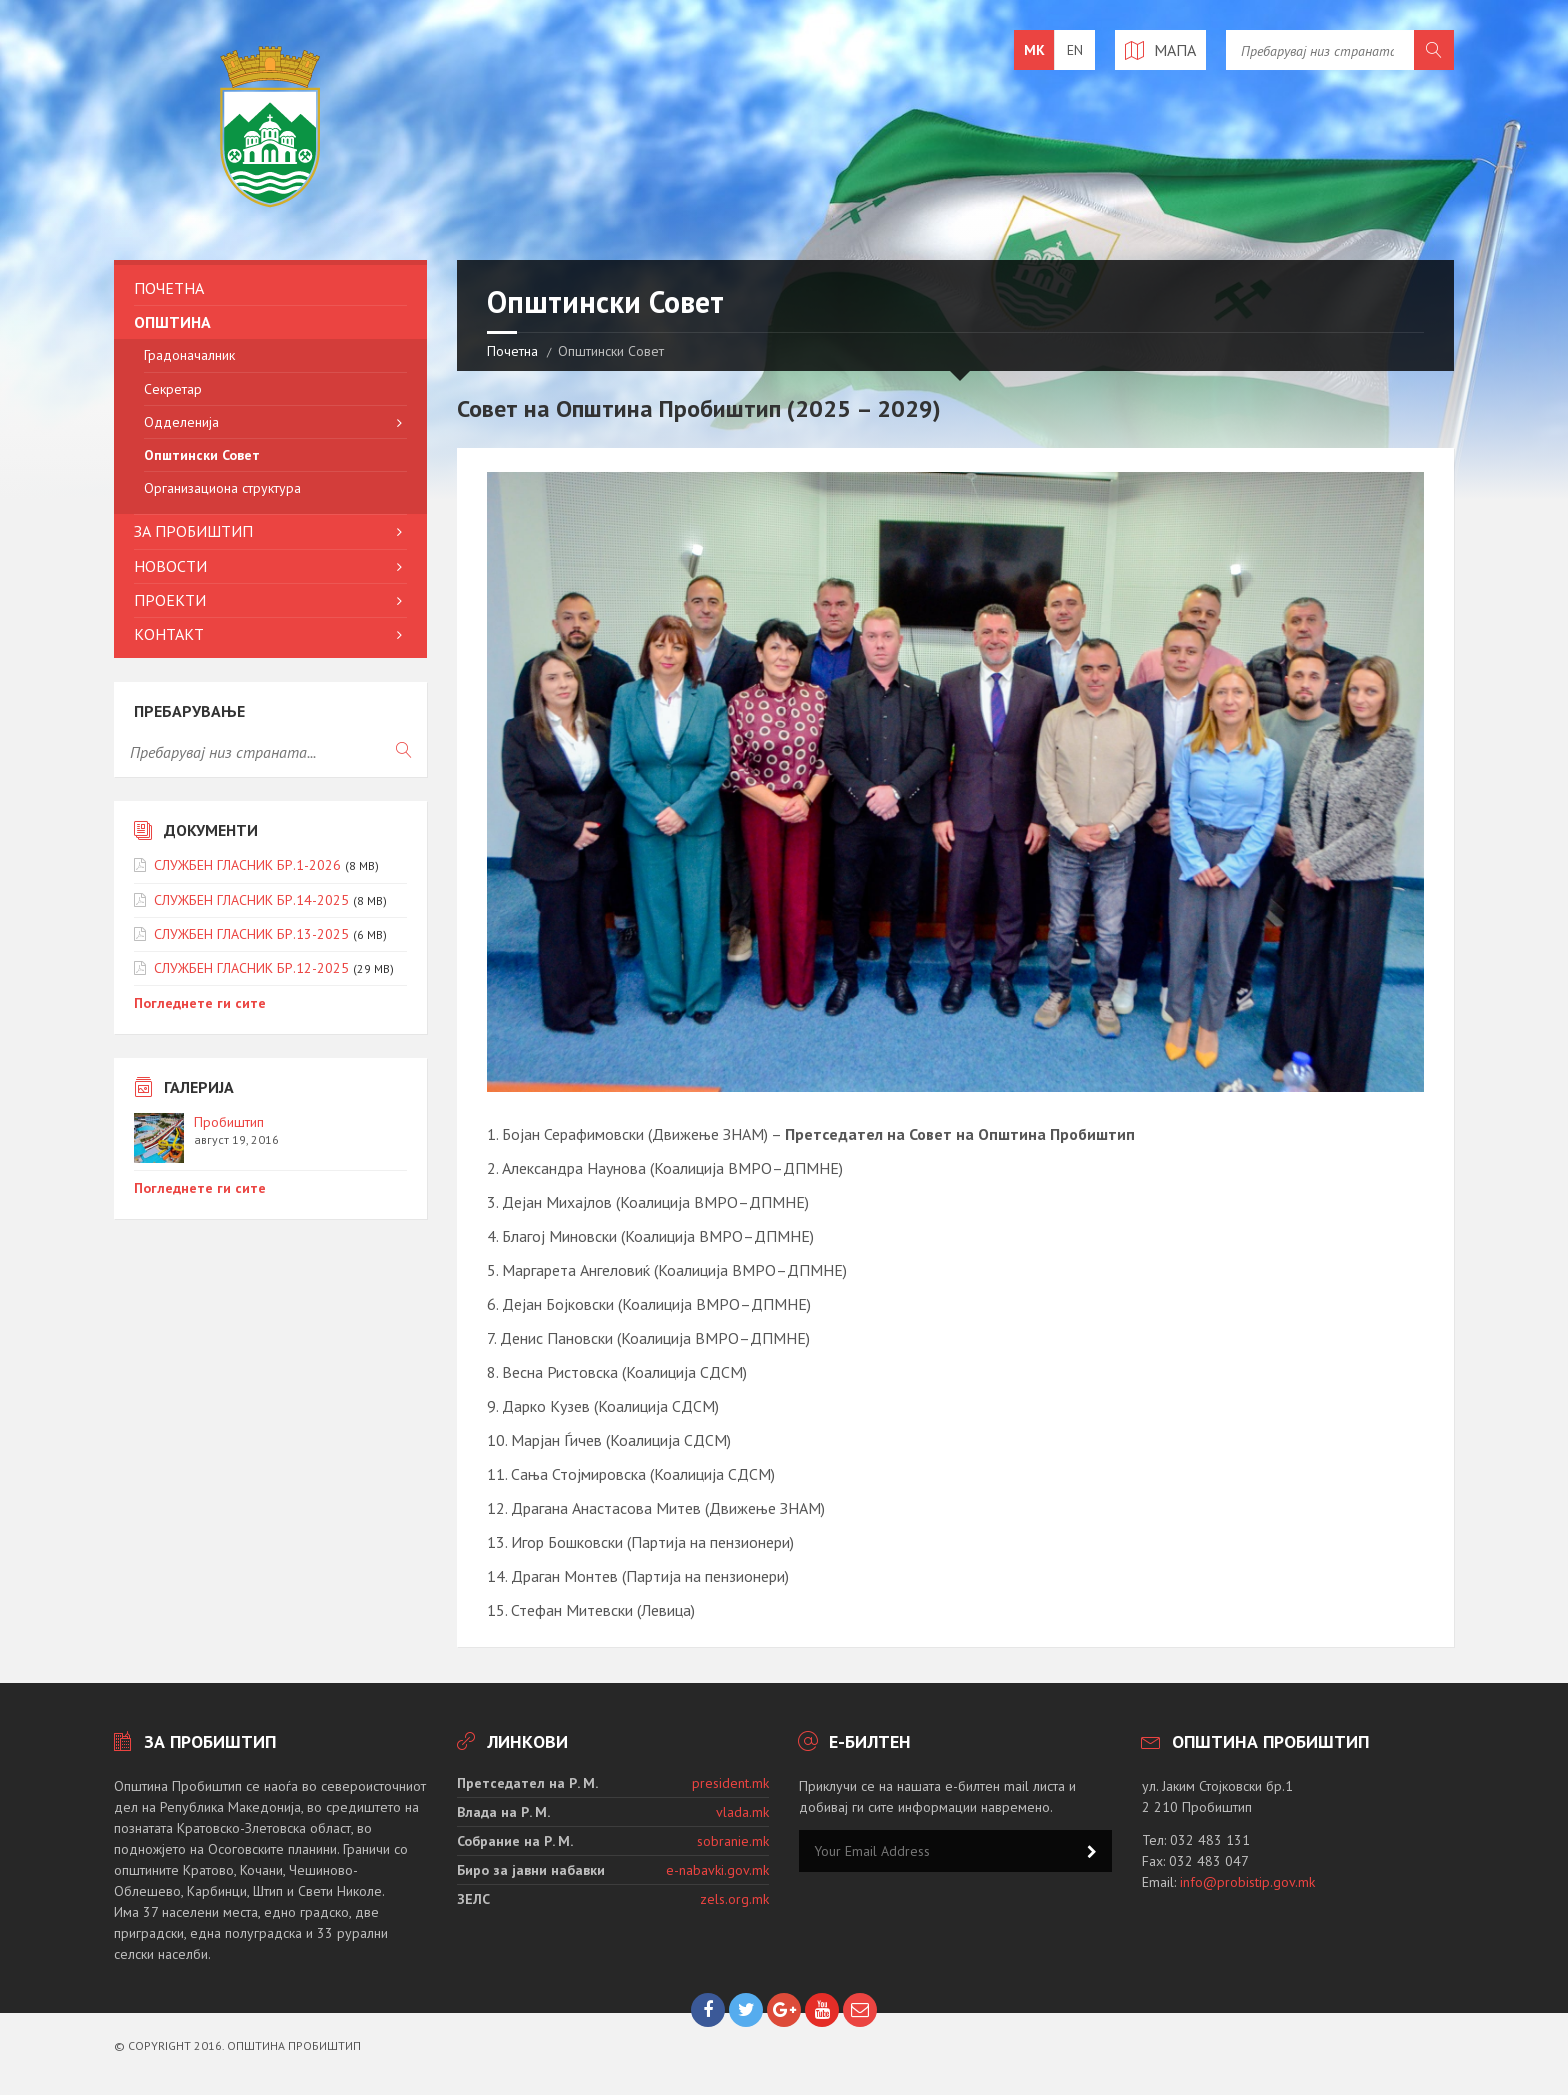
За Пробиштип (193, 531)
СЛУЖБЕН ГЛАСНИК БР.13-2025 (251, 934)
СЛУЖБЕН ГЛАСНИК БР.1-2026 (247, 865)
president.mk (730, 1783)
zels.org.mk (734, 1899)
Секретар (173, 389)
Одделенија (181, 422)
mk (1034, 50)
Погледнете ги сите (200, 1003)
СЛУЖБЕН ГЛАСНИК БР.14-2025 (251, 900)
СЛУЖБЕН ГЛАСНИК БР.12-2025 (251, 968)
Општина (172, 322)
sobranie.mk (733, 1841)
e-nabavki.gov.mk (717, 1870)
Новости (170, 566)
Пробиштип (229, 1122)
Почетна (512, 351)
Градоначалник (189, 355)
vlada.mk (742, 1812)
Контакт (169, 634)
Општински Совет (202, 455)
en (1075, 50)
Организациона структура (222, 488)
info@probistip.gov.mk (1247, 1882)
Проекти (170, 600)
